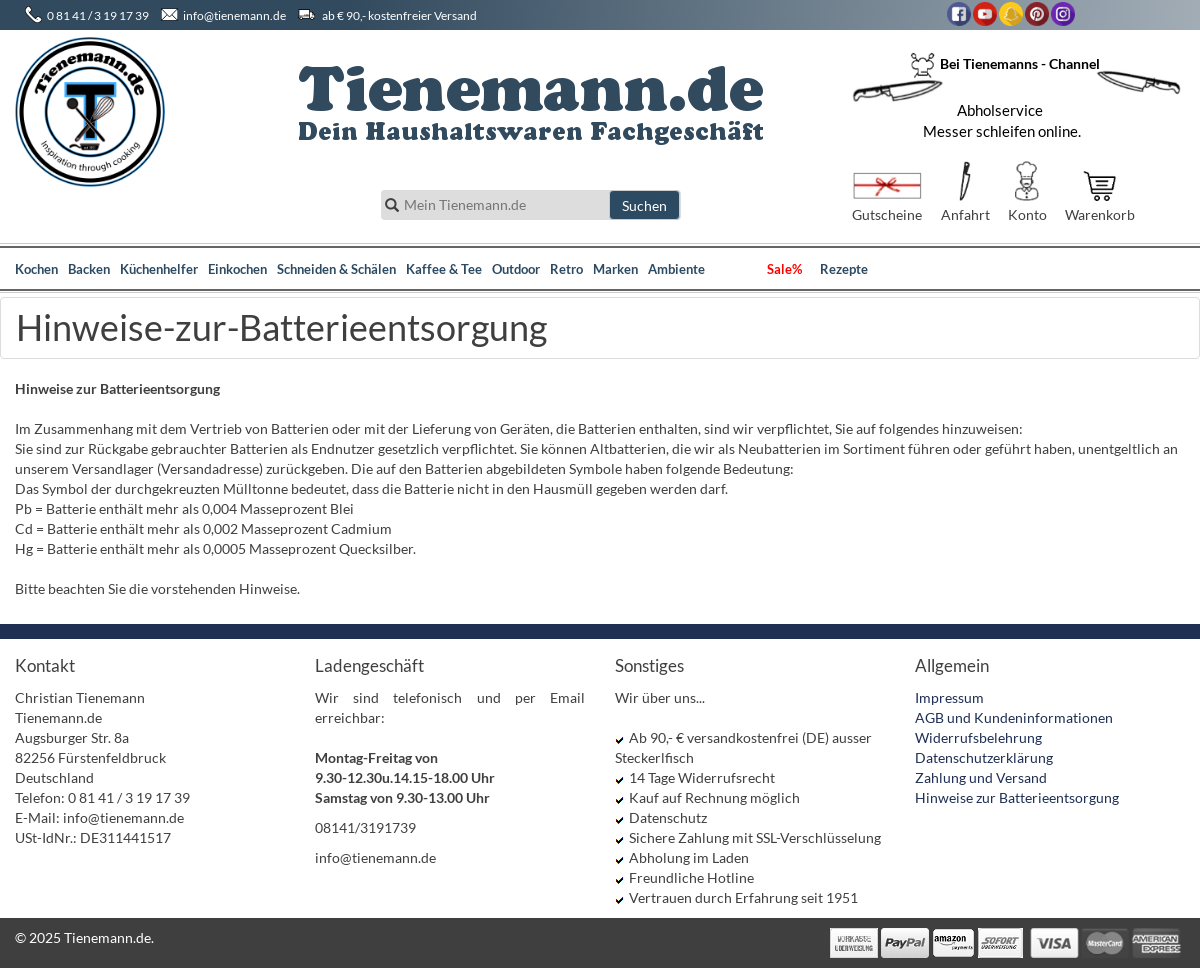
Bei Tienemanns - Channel (1005, 63)
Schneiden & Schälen (336, 269)
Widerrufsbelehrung (978, 737)
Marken (615, 269)
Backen (89, 269)
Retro (566, 269)
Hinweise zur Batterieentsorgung (1017, 797)
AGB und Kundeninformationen (1014, 717)
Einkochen (237, 269)
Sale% (784, 269)
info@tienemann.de (234, 15)
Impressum (949, 697)
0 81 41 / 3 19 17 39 (98, 15)
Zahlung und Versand (981, 777)
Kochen (36, 269)
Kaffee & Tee (444, 269)
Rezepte (844, 269)
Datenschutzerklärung (984, 757)
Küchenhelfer (159, 269)
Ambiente (676, 269)
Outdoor (516, 269)
